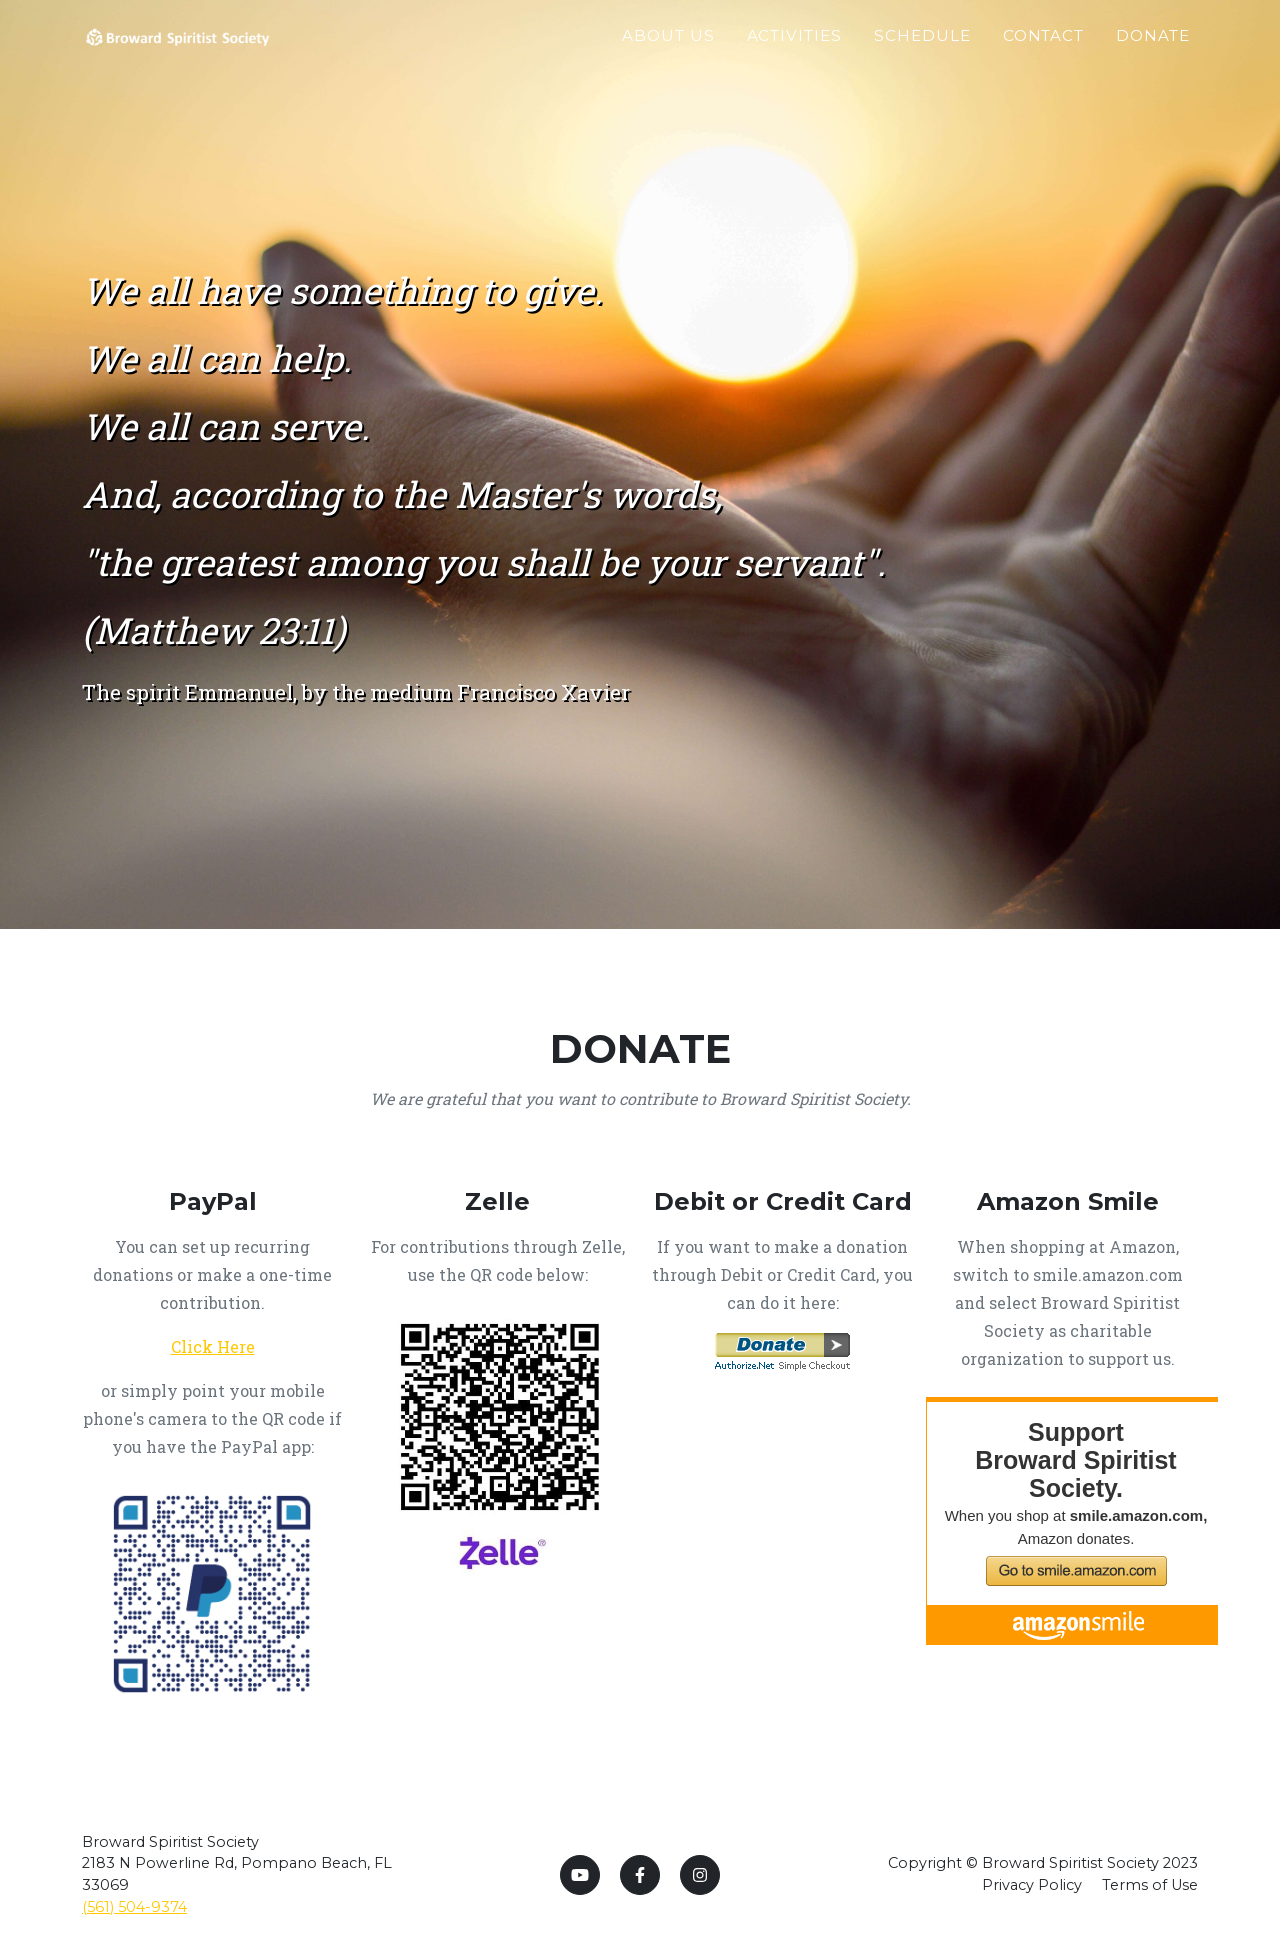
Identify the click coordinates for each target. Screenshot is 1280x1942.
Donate (1153, 56)
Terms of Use (1150, 1885)
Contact (1044, 56)
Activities (795, 56)
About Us (668, 56)
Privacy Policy (1032, 1885)
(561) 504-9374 (134, 1907)
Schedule (922, 56)
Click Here (213, 1346)
